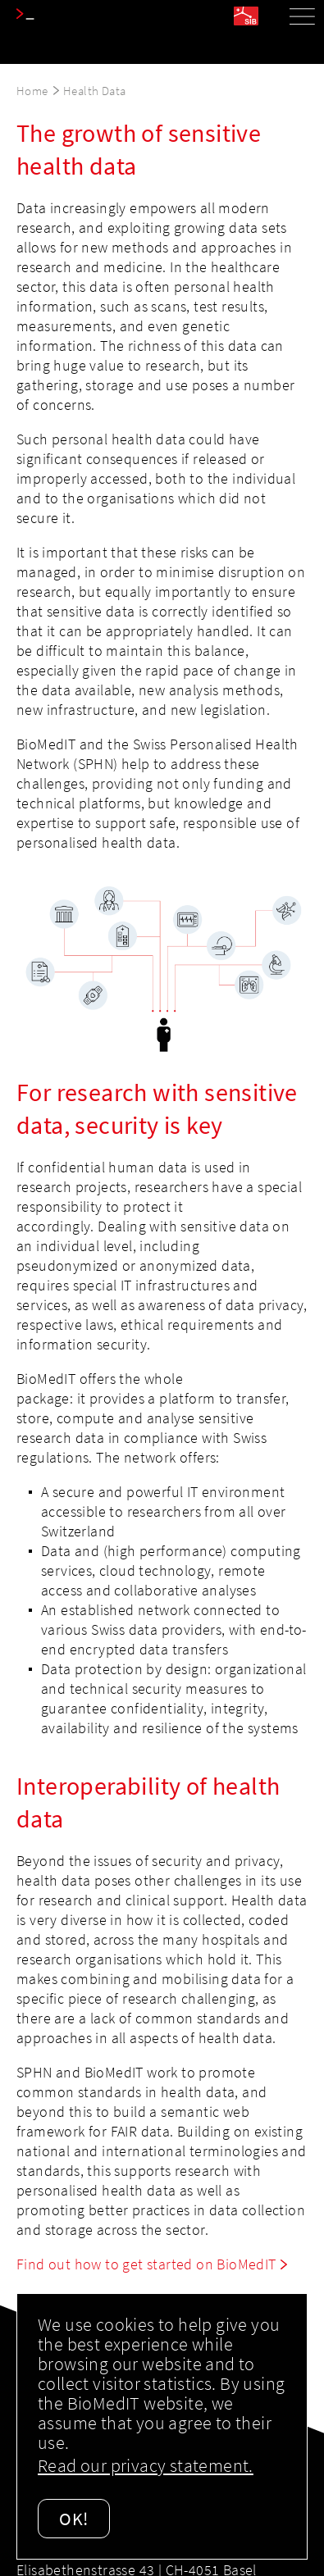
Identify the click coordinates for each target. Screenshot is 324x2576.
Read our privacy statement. (145, 2465)
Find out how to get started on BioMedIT (146, 2264)
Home (32, 90)
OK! (74, 2518)
